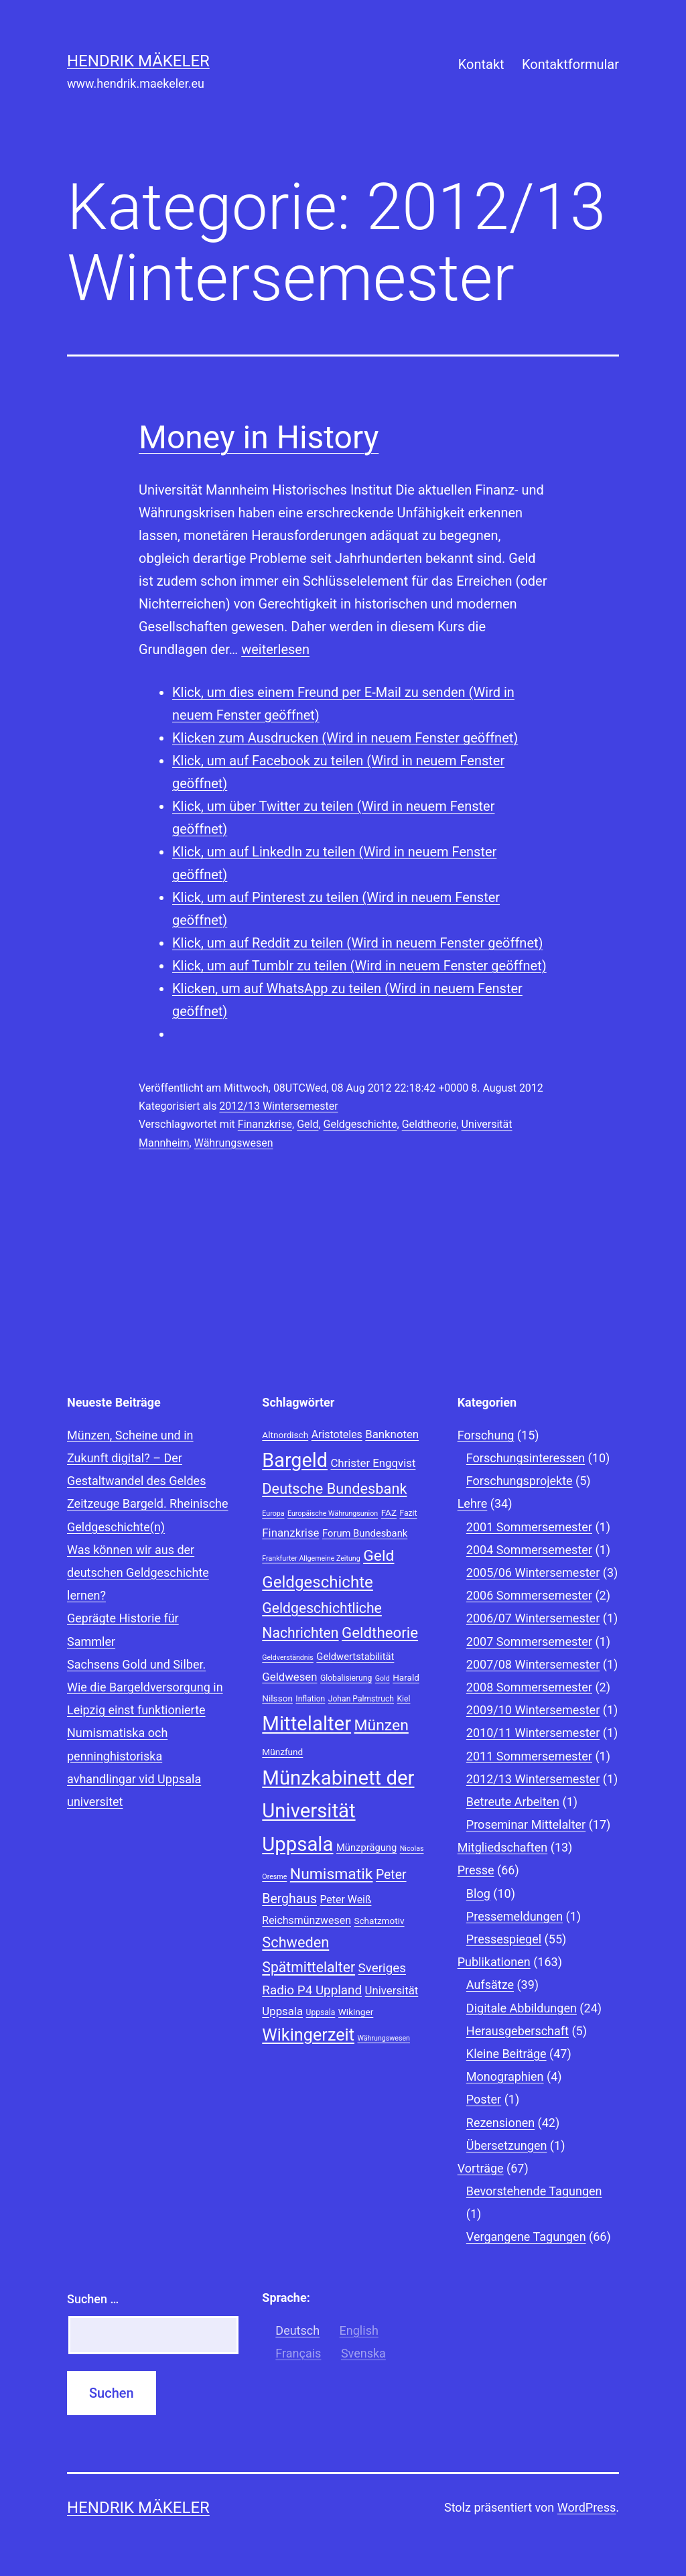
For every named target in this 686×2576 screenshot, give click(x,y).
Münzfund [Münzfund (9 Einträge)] (282, 1751)
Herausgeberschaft (517, 2031)
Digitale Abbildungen (521, 2008)
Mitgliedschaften (503, 1847)
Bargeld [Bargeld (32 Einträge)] (295, 1460)
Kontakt (481, 64)
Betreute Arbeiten (512, 1802)
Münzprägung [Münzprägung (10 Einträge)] (366, 1848)
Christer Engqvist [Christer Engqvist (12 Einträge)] (372, 1463)
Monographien (505, 2076)
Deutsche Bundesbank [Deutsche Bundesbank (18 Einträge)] (334, 1488)
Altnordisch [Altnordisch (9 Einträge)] (285, 1434)
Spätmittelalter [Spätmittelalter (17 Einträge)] (308, 1967)
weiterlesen (275, 649)
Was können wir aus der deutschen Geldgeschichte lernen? (138, 1572)
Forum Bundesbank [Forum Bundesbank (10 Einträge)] (364, 1533)
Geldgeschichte (360, 1124)
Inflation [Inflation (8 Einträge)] (310, 1698)
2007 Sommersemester (529, 1641)
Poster (483, 2099)
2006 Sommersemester (529, 1595)
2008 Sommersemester (529, 1687)
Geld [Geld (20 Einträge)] (378, 1556)
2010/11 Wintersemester (533, 1733)
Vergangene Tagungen (526, 2237)
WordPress (586, 2507)
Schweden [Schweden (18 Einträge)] (295, 1942)
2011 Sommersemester (529, 1756)
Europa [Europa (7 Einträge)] (273, 1513)
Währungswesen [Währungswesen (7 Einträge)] (383, 2038)
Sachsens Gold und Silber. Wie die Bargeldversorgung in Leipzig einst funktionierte (145, 1687)
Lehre (473, 1503)
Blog (478, 1893)
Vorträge (481, 2168)
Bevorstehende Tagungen (534, 2191)
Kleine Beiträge (506, 2054)
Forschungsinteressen (525, 1458)
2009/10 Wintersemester (533, 1710)
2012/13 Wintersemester (278, 1106)
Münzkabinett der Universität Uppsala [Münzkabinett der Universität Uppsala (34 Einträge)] (338, 1811)
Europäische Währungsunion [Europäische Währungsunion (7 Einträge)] (332, 1513)
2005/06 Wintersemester (533, 1572)
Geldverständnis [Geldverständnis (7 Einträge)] (288, 1657)
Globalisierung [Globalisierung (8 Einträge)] (346, 1678)
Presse (476, 1870)
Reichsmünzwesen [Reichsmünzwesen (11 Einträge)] (306, 1920)
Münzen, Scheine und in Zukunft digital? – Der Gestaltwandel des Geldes (136, 1458)
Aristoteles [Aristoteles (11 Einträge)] (337, 1434)
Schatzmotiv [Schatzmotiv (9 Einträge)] (379, 1920)
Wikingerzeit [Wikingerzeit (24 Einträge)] (308, 2035)
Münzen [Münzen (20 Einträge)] (381, 1725)
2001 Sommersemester (529, 1527)
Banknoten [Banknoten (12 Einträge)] (392, 1434)
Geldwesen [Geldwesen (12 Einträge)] (289, 1676)
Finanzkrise (265, 1124)
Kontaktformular (570, 64)
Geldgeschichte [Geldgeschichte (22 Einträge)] (317, 1582)
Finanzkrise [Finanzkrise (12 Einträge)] (290, 1532)
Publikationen (494, 1962)
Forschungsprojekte (519, 1481)
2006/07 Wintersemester (533, 1618)
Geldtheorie (429, 1124)
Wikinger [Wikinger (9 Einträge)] (355, 2011)
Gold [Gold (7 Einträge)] (382, 1678)
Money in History (259, 437)
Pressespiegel (503, 1939)
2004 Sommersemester (529, 1550)
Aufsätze (490, 1985)
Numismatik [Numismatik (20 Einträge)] (331, 1874)
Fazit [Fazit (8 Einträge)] (408, 1513)
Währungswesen (233, 1143)
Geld (307, 1124)
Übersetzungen (506, 2145)
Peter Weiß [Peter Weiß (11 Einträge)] (345, 1899)
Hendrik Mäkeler (138, 61)
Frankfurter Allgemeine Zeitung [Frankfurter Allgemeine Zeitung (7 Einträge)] (311, 1558)
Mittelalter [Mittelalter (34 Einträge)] (306, 1723)
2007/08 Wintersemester (533, 1664)
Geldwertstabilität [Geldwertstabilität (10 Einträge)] (355, 1657)
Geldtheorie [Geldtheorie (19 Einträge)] (380, 1632)
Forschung (486, 1435)
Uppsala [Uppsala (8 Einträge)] (321, 2012)
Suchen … (93, 2299)
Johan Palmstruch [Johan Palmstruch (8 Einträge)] (361, 1698)
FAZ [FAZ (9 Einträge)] (389, 1512)
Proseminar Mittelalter (526, 1824)
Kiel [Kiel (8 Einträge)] (404, 1698)
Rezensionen (500, 2123)
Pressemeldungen (514, 1916)
